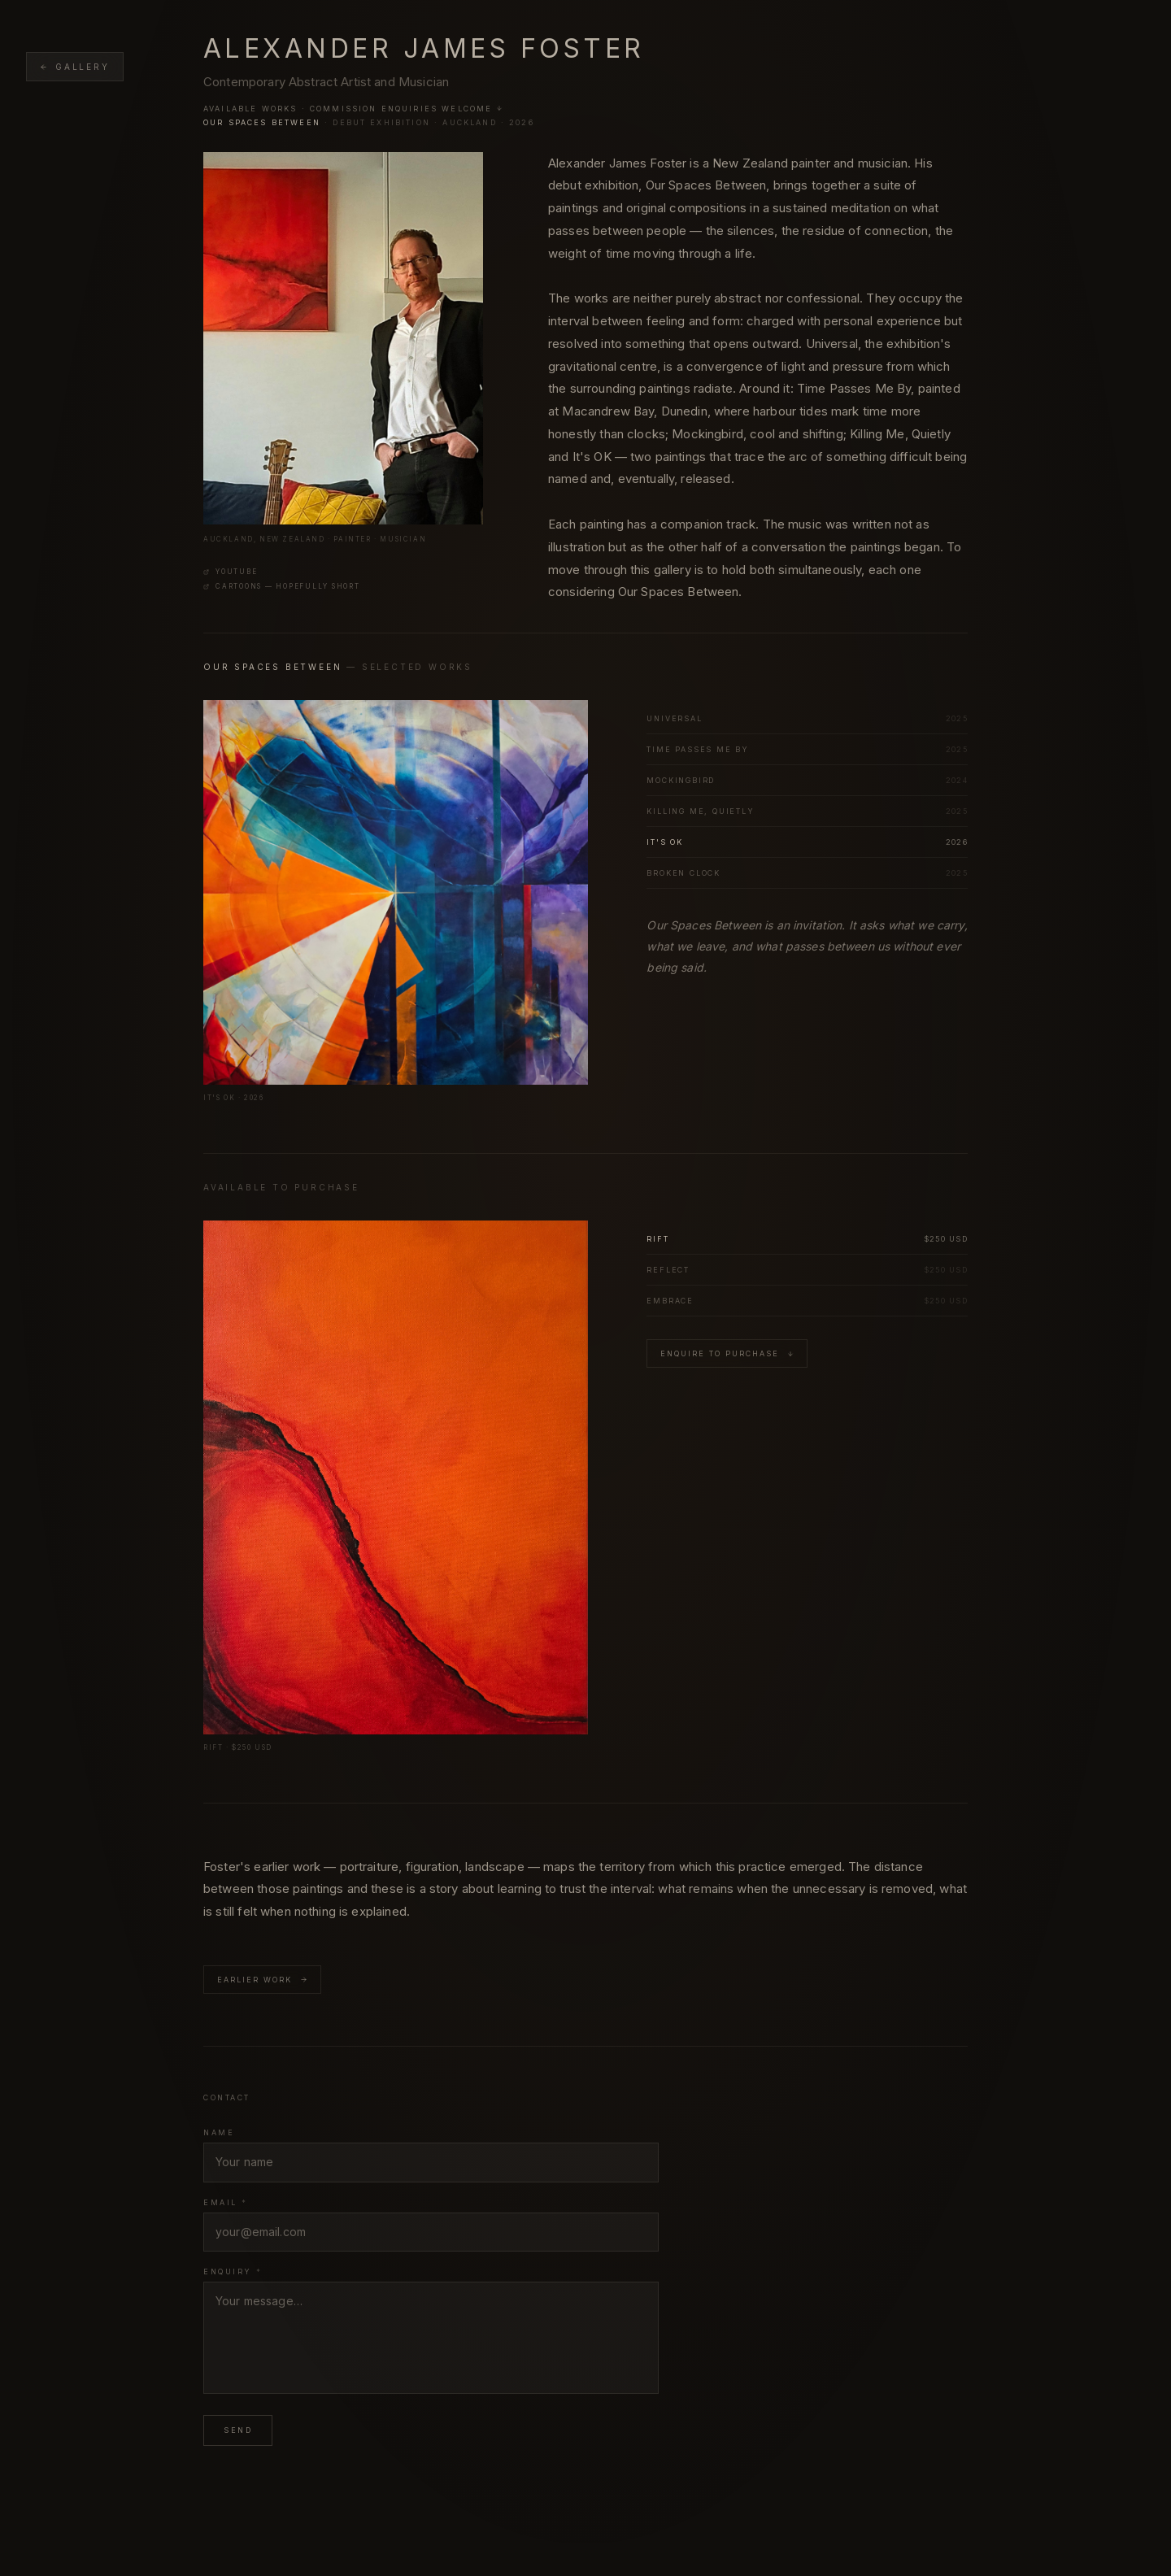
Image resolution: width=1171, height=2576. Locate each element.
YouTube (230, 571)
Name (218, 2132)
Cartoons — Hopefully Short (281, 586)
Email (225, 2202)
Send (238, 2430)
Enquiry (233, 2271)
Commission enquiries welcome (406, 108)
